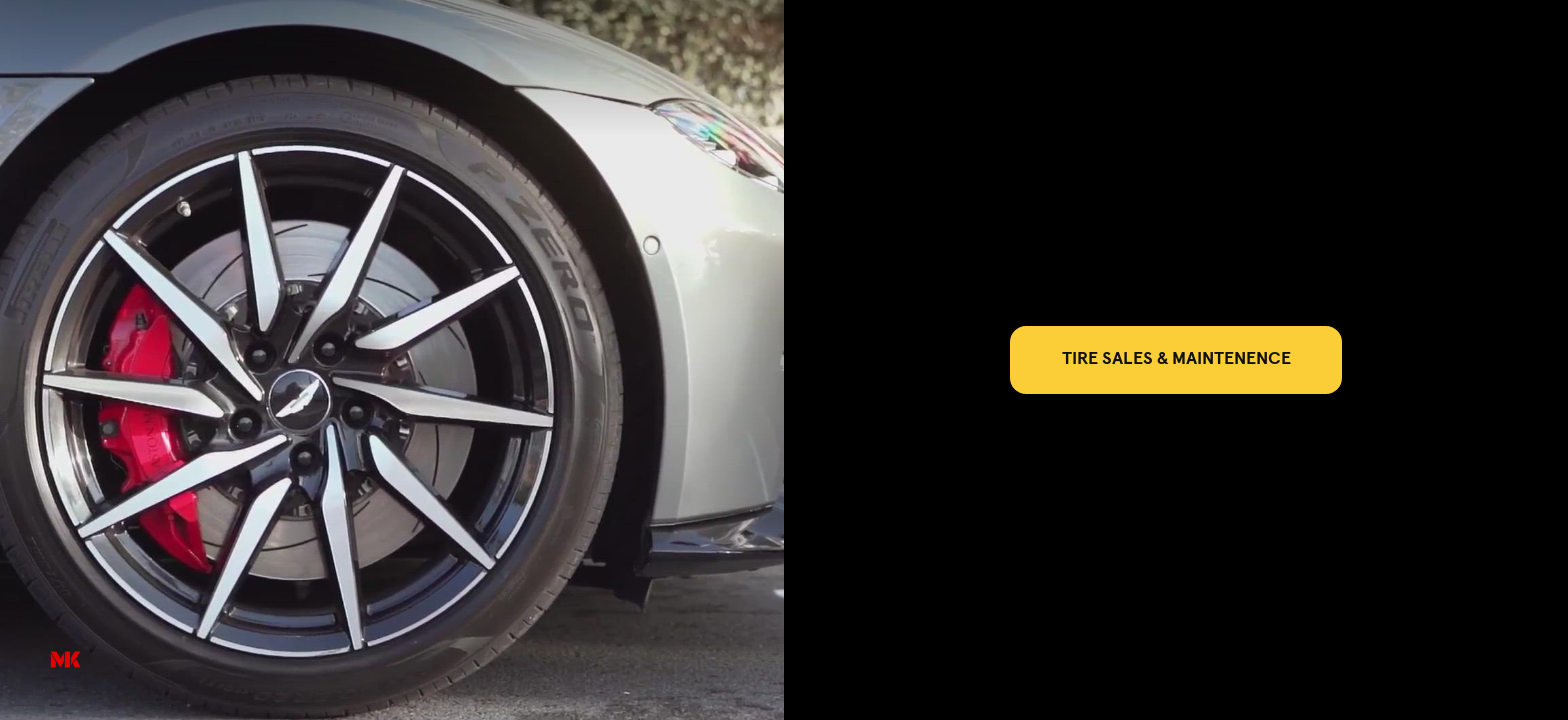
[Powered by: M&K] (65, 660)
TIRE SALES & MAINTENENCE (1176, 359)
